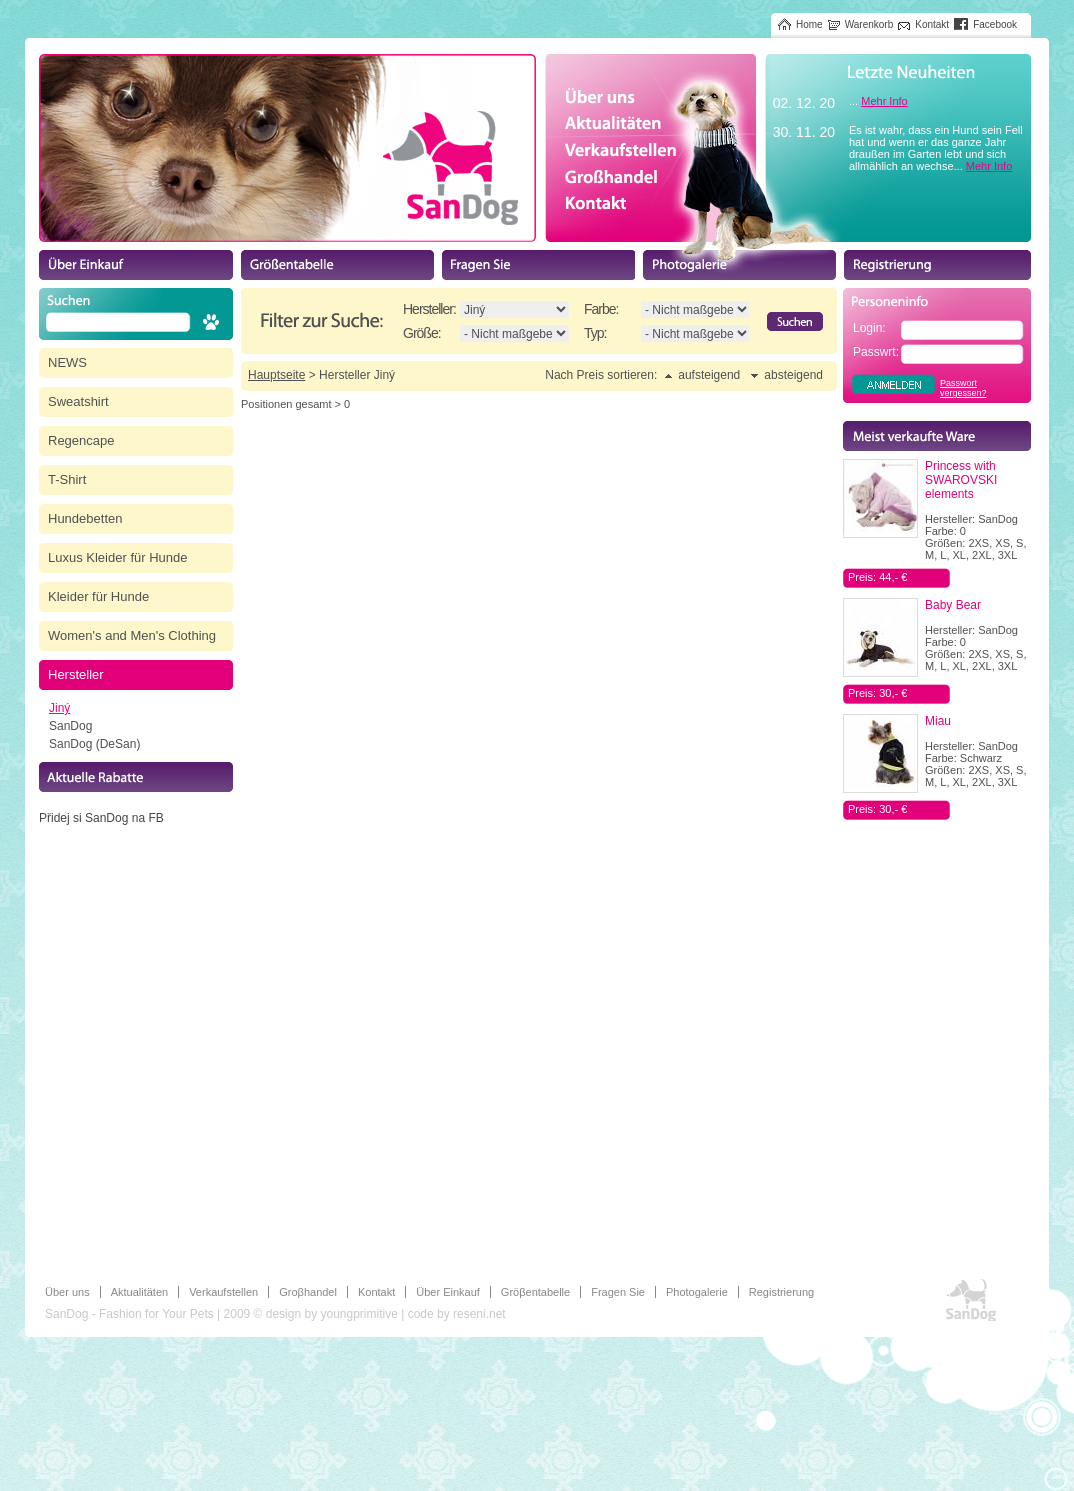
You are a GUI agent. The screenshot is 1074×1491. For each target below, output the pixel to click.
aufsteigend (709, 375)
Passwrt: (876, 352)
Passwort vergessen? (963, 388)
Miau (938, 721)
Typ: (595, 333)
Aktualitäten (139, 1292)
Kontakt (376, 1292)
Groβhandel (308, 1292)
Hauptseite (276, 375)
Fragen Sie (618, 1292)
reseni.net (479, 1314)
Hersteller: (429, 309)
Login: (869, 328)
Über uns (67, 1292)
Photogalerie (697, 1292)
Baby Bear (953, 605)
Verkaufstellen (223, 1292)
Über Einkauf (448, 1292)
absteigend (793, 375)
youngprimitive (358, 1314)
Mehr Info (884, 101)
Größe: (422, 333)
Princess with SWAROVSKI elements (961, 480)
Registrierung (781, 1292)
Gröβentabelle (535, 1292)
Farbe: (601, 309)
